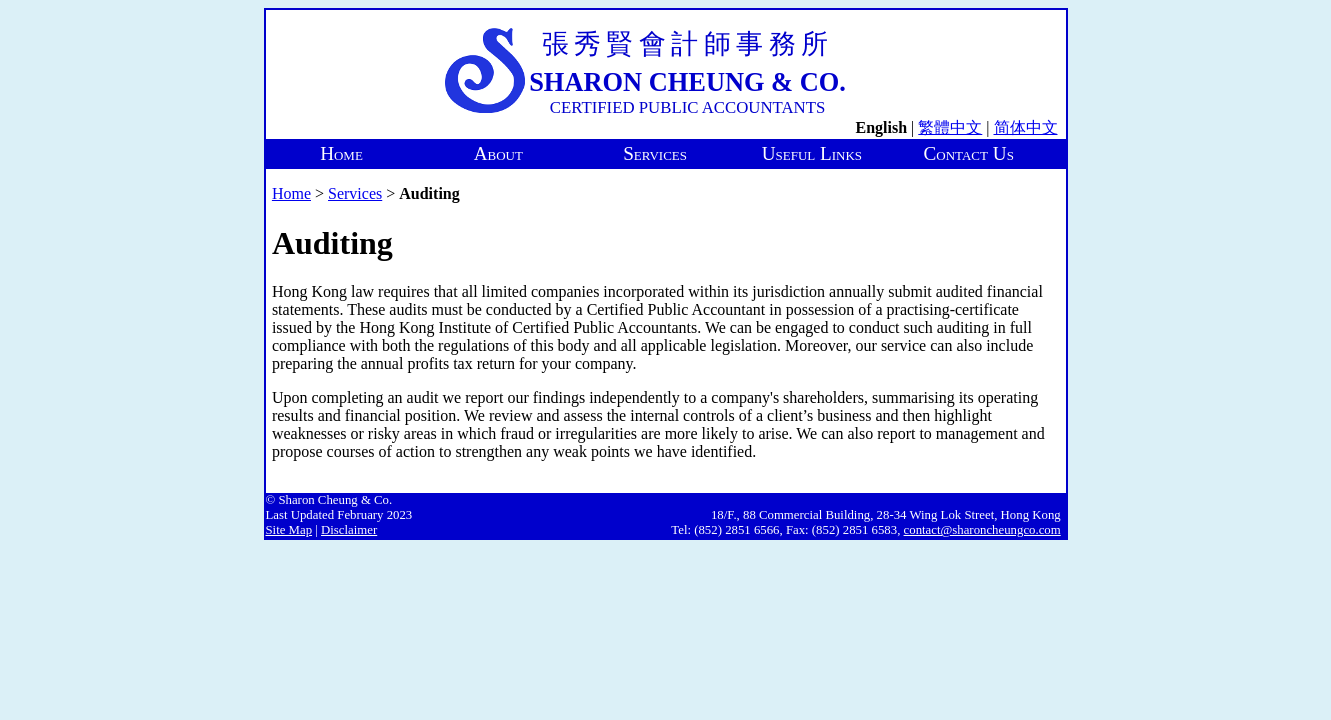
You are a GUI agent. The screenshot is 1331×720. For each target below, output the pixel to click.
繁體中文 (950, 127)
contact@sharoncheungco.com (982, 530)
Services (655, 153)
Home (341, 153)
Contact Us (969, 153)
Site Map (289, 530)
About (498, 153)
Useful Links (812, 153)
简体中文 (1026, 127)
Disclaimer (349, 530)
